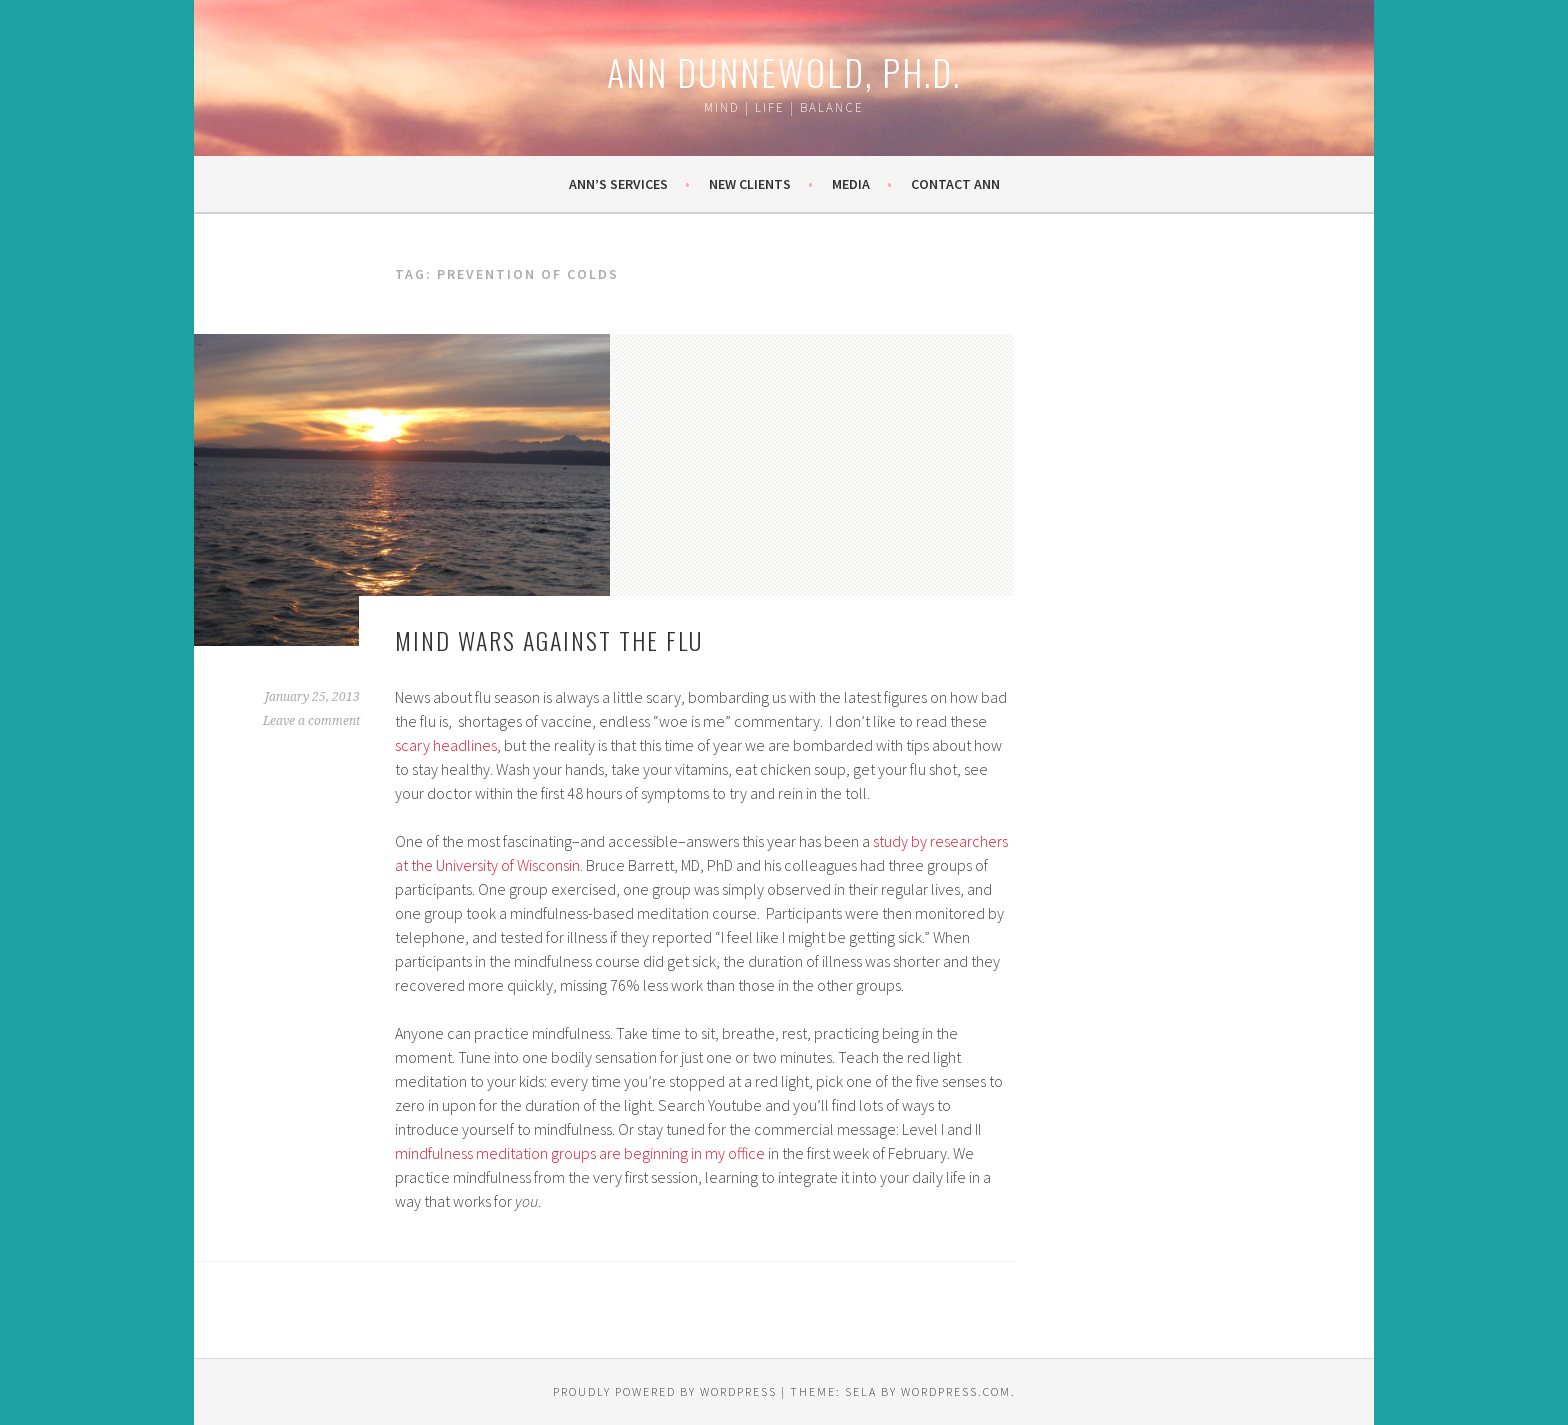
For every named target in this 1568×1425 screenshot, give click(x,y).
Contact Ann (955, 184)
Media (851, 184)
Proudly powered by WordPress (665, 1391)
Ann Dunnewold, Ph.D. (784, 71)
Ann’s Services (618, 184)
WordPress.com (956, 1391)
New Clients (750, 184)
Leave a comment (311, 721)
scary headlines (446, 745)
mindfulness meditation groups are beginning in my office (581, 1153)
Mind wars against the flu (549, 640)
